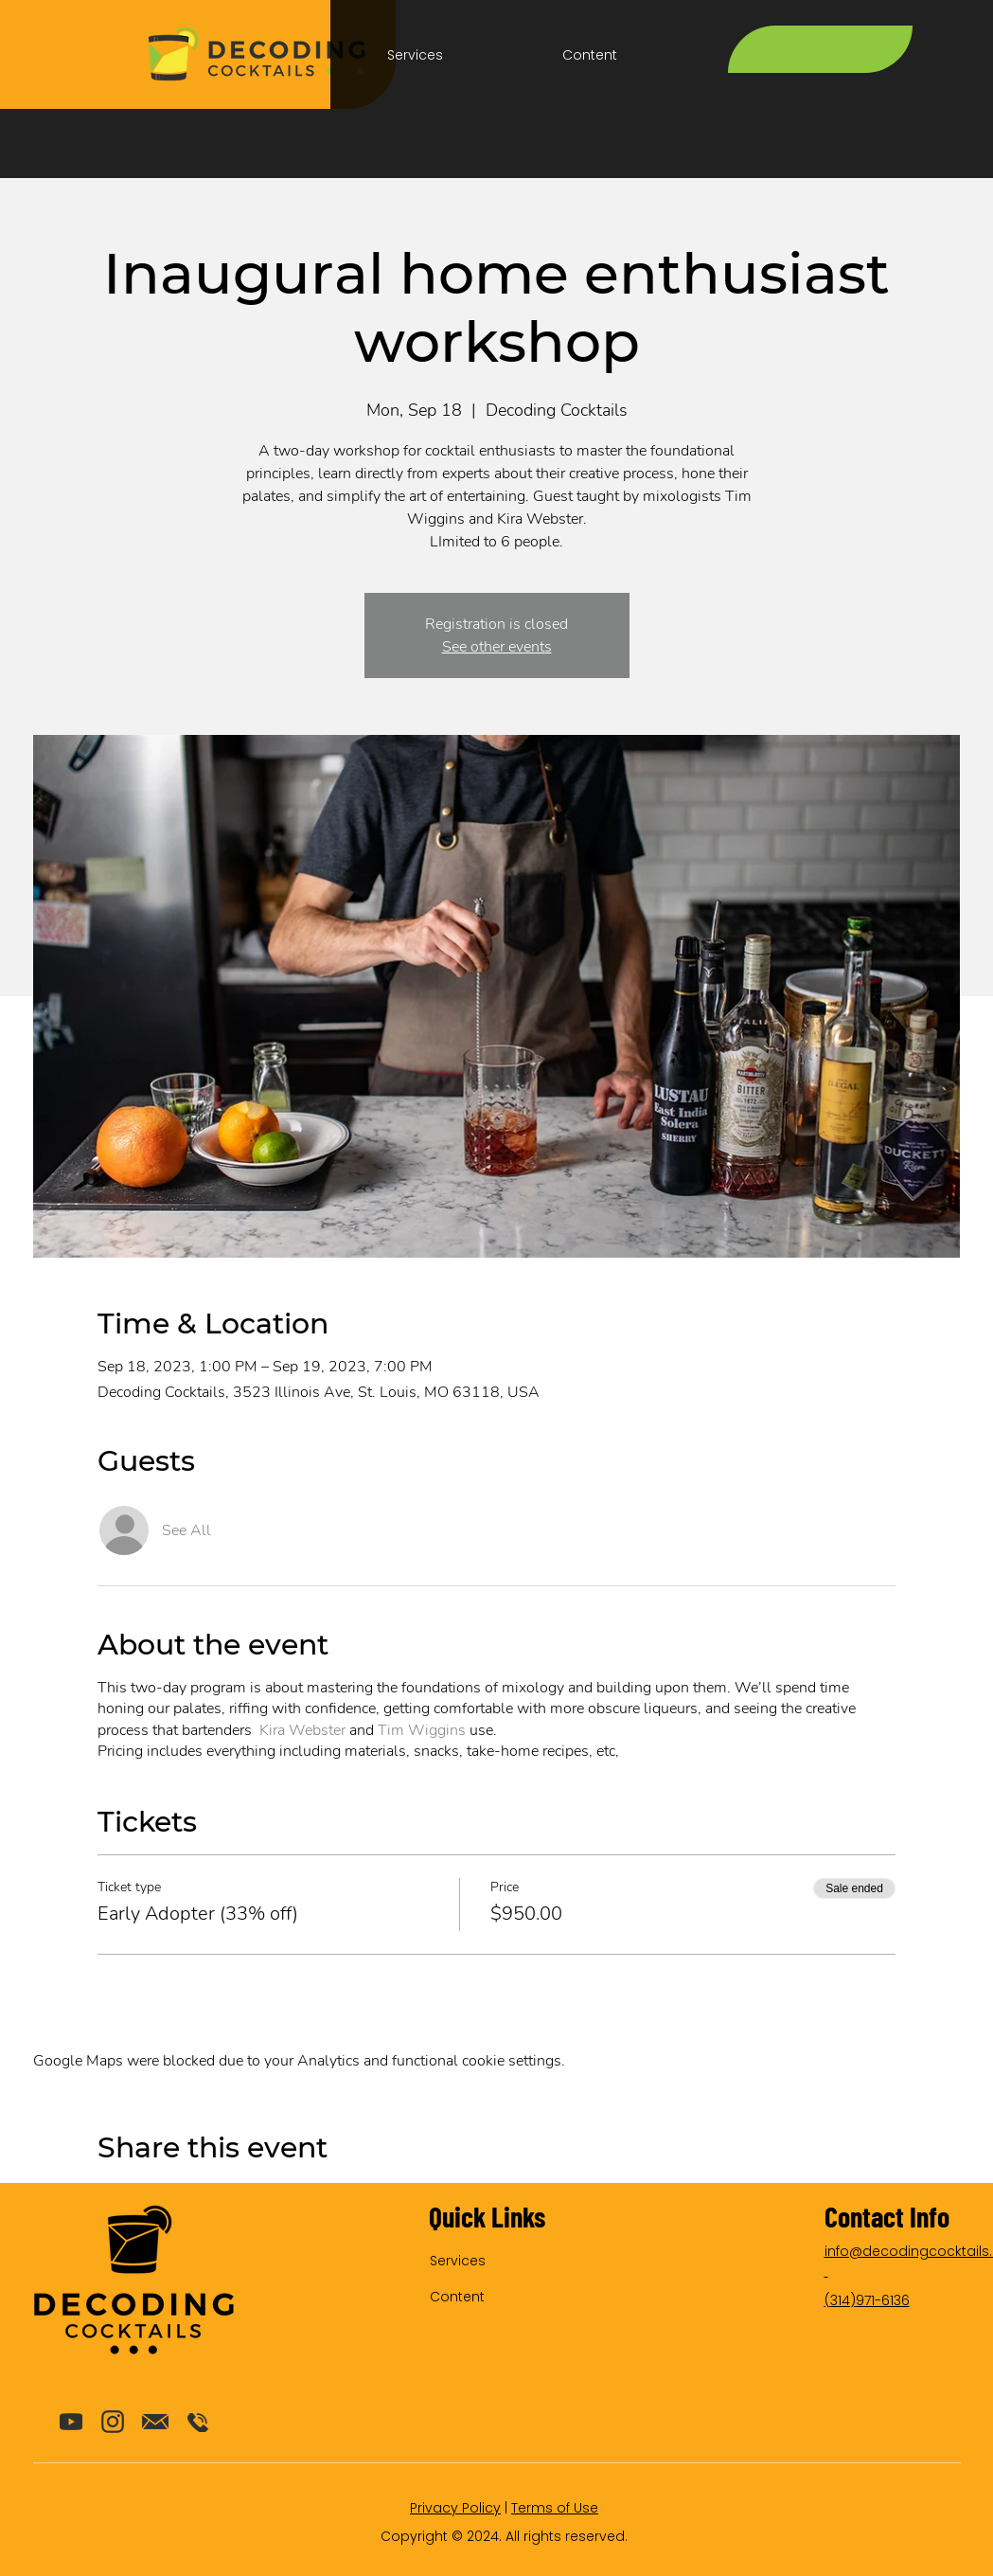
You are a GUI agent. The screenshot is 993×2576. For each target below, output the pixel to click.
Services (458, 2260)
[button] (414, 55)
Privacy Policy (455, 2507)
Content (457, 2296)
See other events (497, 646)
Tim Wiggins (422, 1730)
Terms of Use (554, 2507)
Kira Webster (302, 1730)
